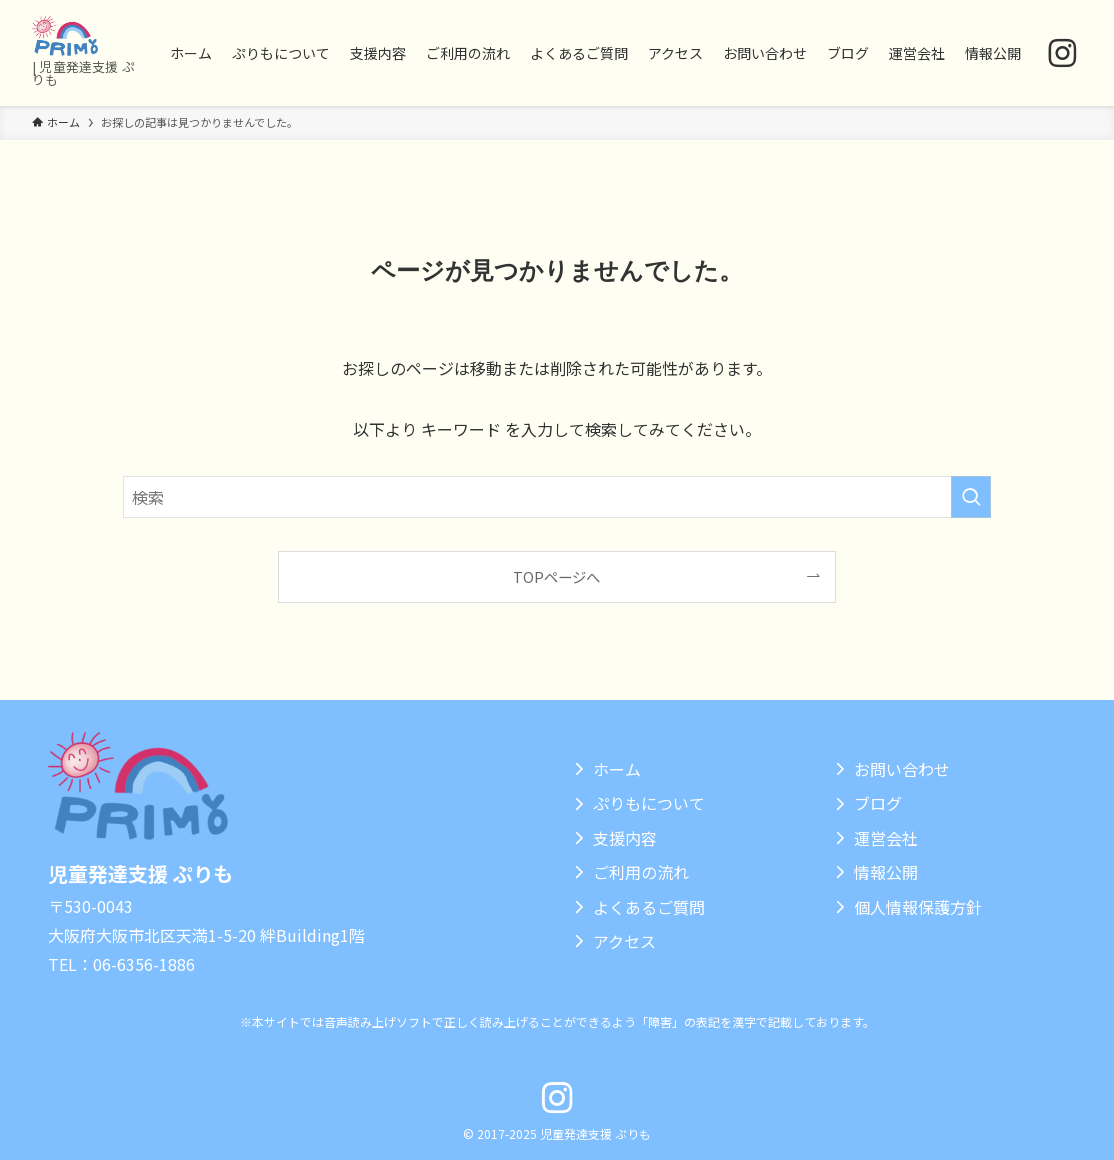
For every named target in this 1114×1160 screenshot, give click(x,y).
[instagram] (1062, 53)
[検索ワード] (557, 497)
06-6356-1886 (144, 964)
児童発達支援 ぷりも (140, 873)
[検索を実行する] (971, 497)
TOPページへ (556, 576)
